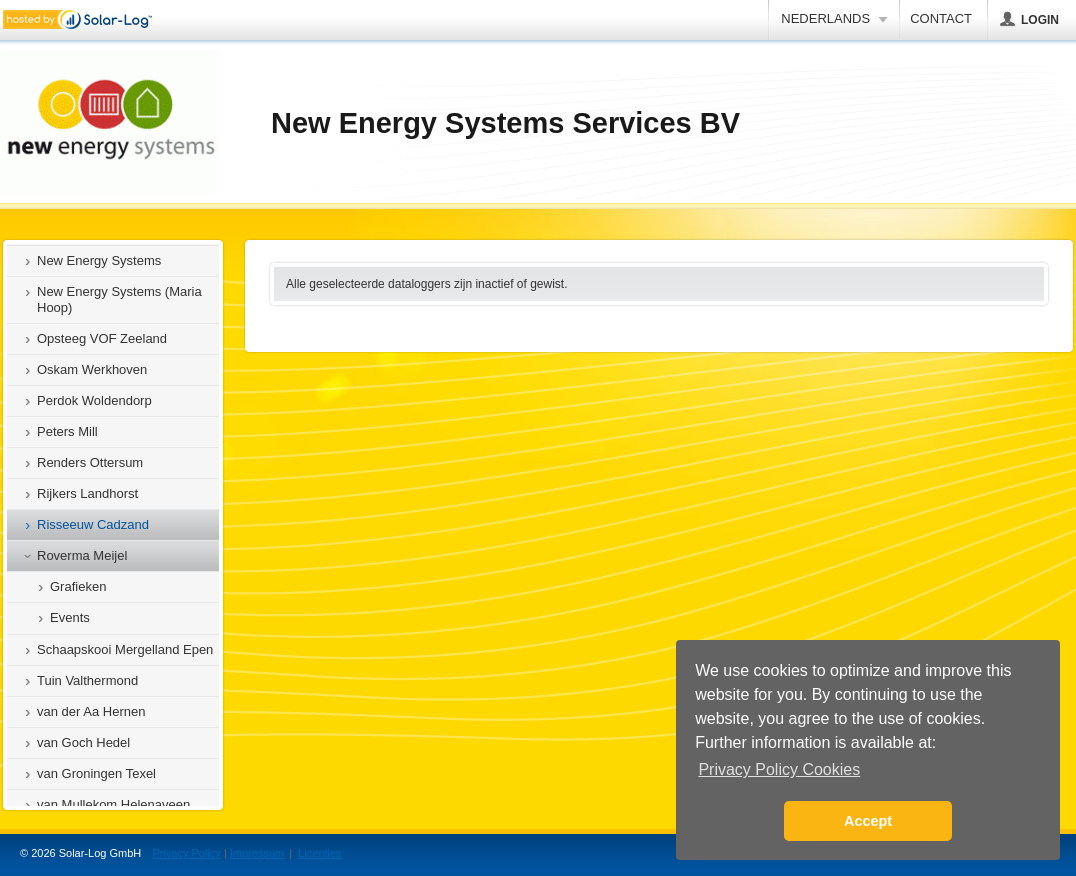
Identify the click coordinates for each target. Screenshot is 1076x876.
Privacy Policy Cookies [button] (779, 769)
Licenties (319, 853)
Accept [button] (868, 821)
